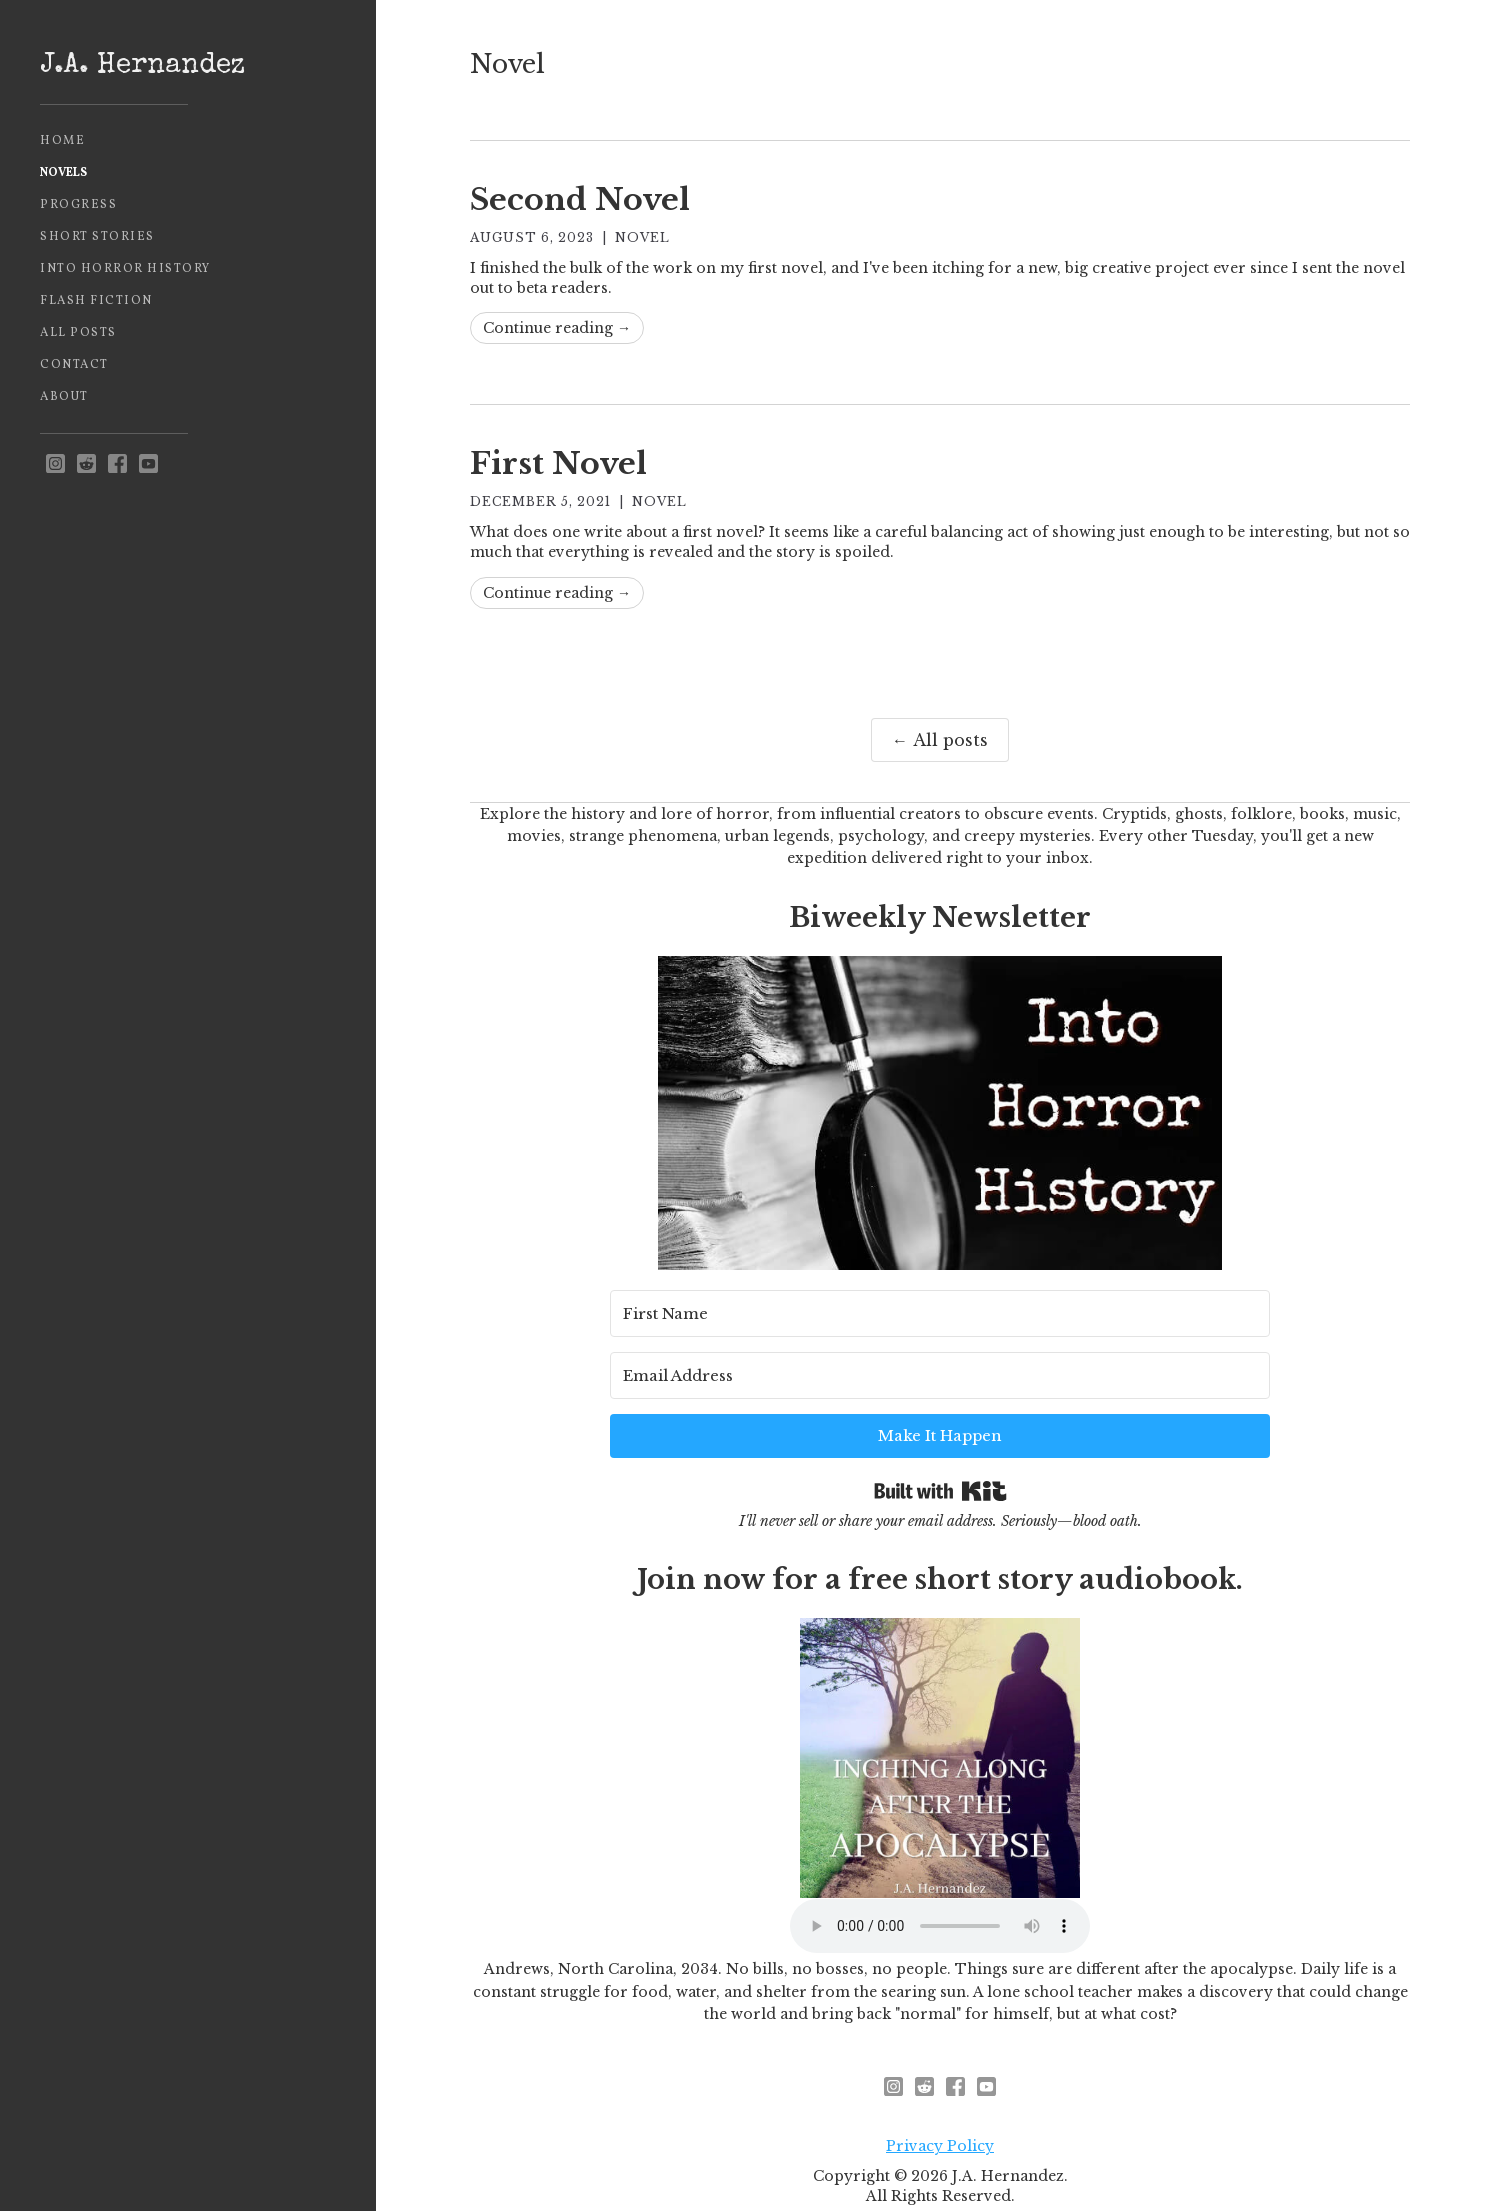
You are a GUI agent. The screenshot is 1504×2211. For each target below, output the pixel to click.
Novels (63, 173)
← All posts (940, 740)
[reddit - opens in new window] (86, 464)
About (64, 397)
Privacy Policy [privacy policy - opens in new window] (940, 2091)
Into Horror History (125, 269)
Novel (642, 237)
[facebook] (117, 464)
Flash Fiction (96, 301)
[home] (188, 67)
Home (62, 141)
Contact (74, 365)
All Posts (78, 333)
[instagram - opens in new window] (55, 464)
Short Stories (97, 237)
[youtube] (148, 464)
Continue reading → (557, 328)
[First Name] (722, 1369)
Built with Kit (940, 1426)
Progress (78, 205)
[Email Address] (976, 1369)
